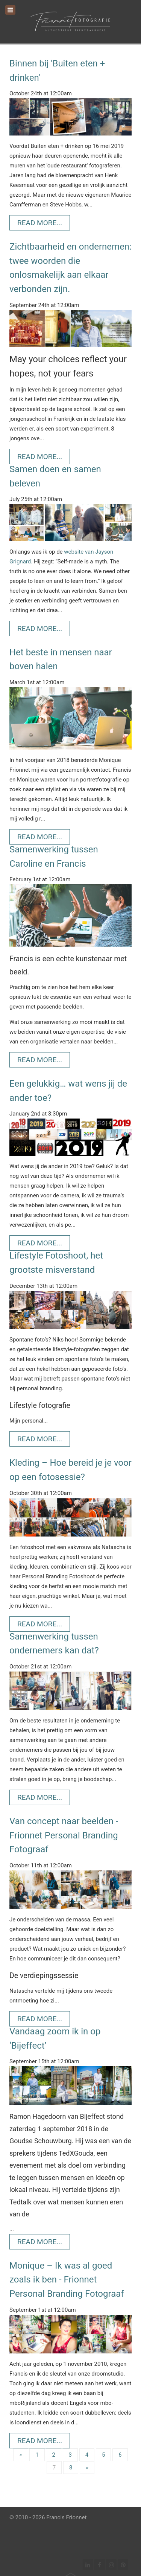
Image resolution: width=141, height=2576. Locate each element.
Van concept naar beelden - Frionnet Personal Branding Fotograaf (63, 1835)
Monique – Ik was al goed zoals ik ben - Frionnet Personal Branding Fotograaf (66, 2279)
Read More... (39, 222)
